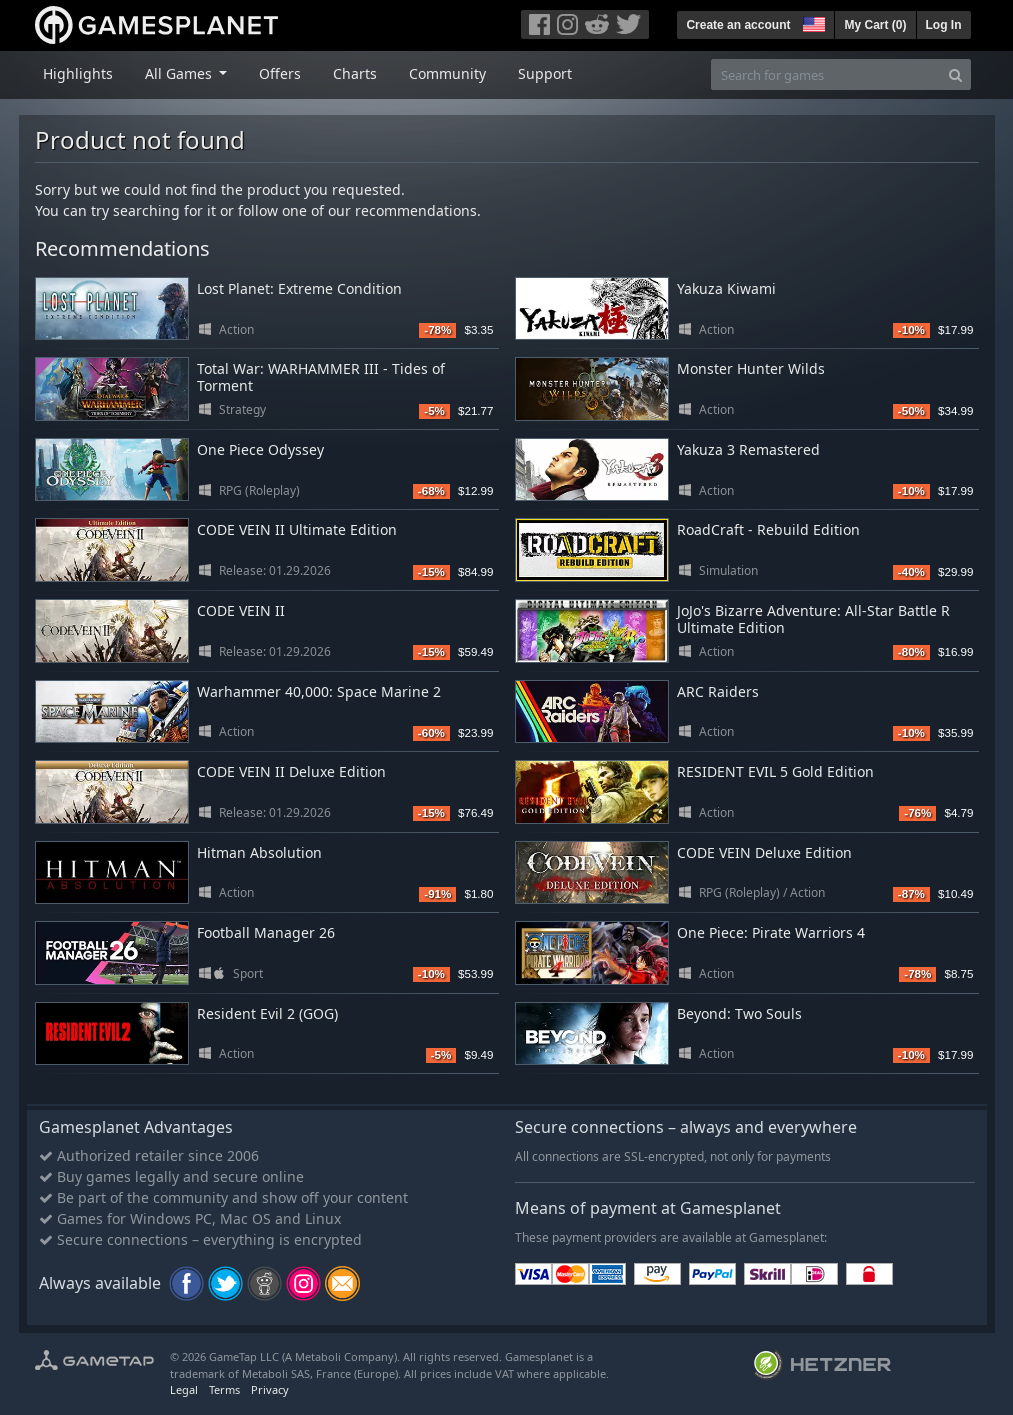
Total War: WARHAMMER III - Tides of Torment (321, 377)
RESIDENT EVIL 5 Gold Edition (775, 771)
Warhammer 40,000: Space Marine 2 (319, 691)
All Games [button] (180, 73)
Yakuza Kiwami (726, 288)
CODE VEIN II (241, 610)
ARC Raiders (718, 691)
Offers (280, 73)
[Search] (955, 74)
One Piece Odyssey (260, 449)
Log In (944, 25)
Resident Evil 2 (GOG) (267, 1013)
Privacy (270, 1389)
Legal (184, 1389)
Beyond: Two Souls (739, 1013)
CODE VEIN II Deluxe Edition (291, 771)
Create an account (738, 25)
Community (447, 73)
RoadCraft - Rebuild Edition (768, 529)
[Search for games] (826, 74)
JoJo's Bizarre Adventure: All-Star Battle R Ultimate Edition (813, 619)
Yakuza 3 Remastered (748, 449)
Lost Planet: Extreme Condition (299, 288)
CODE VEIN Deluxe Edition (764, 852)
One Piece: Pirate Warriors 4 (771, 932)
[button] (812, 22)
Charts (355, 73)
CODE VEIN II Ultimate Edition (297, 529)
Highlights (78, 73)
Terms (224, 1389)
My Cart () (875, 25)
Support (545, 73)
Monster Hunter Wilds (751, 368)
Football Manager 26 (266, 932)
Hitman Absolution (259, 852)
